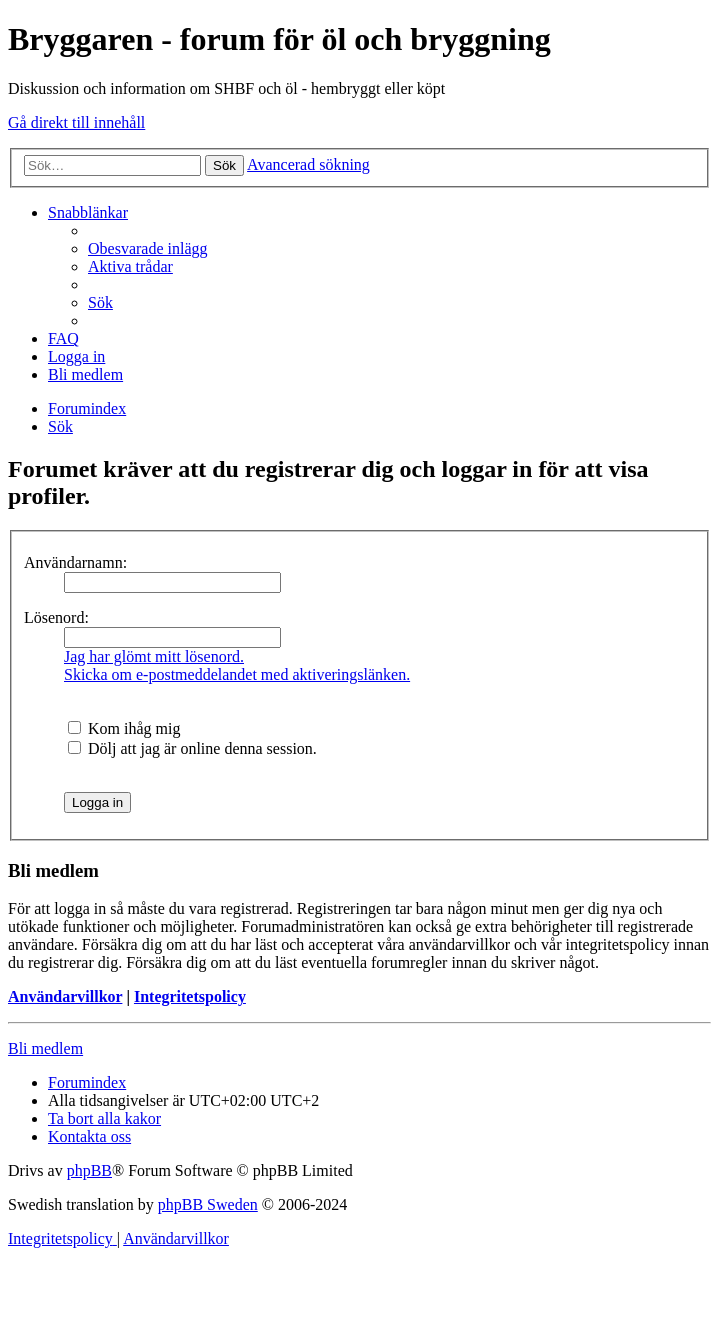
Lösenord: (56, 617)
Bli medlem (45, 1048)
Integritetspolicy (190, 996)
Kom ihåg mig (124, 728)
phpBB (89, 1170)
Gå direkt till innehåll (76, 122)
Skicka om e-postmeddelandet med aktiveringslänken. (237, 674)
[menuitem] (148, 248)
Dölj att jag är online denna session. (192, 748)
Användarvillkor (65, 996)
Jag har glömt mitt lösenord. (154, 656)
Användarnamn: (75, 562)
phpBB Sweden (208, 1204)
